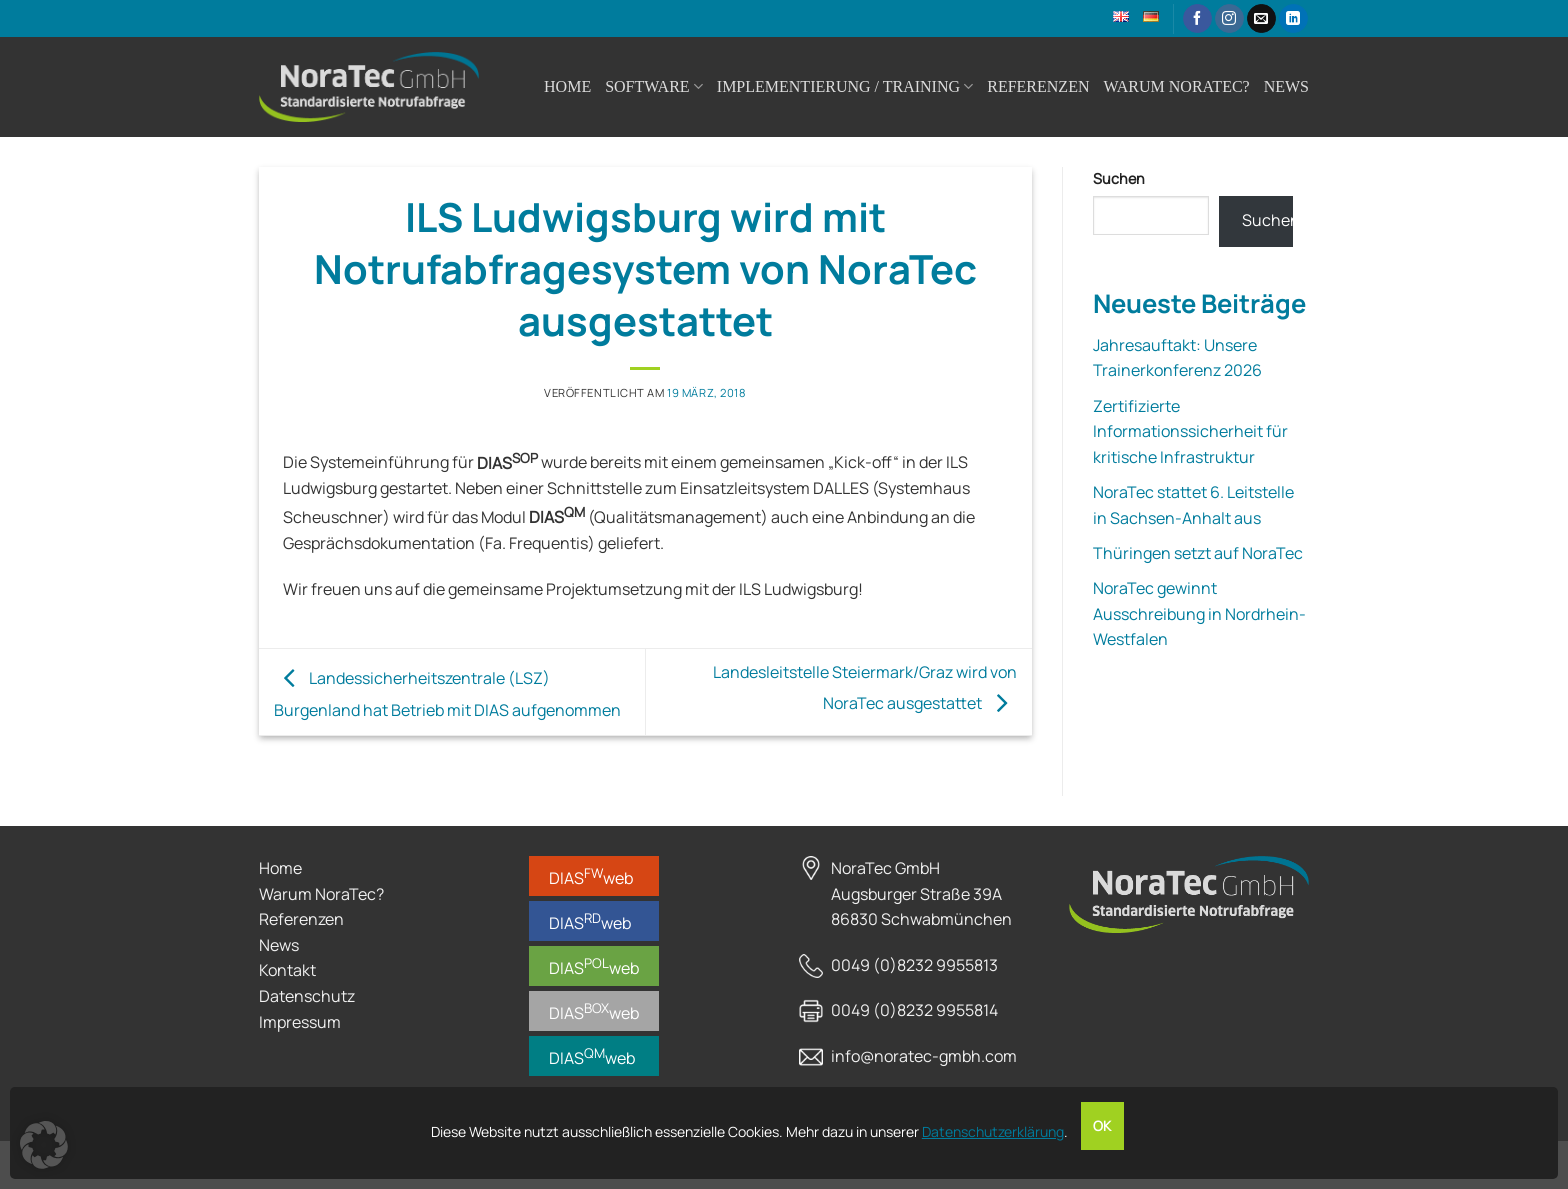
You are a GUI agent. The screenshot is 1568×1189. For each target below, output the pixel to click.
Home (567, 86)
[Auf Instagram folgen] (1229, 19)
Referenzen (1038, 86)
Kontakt (287, 970)
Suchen (1119, 178)
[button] (44, 1145)
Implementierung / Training (845, 86)
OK (1102, 1126)
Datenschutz (307, 996)
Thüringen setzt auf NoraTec (1198, 553)
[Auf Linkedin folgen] (1293, 19)
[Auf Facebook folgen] (1197, 19)
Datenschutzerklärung (993, 1131)
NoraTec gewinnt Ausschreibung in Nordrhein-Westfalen (1199, 613)
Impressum (300, 1022)
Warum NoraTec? (1176, 86)
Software (654, 86)
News (1286, 86)
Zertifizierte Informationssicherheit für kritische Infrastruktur (1190, 431)
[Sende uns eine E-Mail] (1261, 19)
